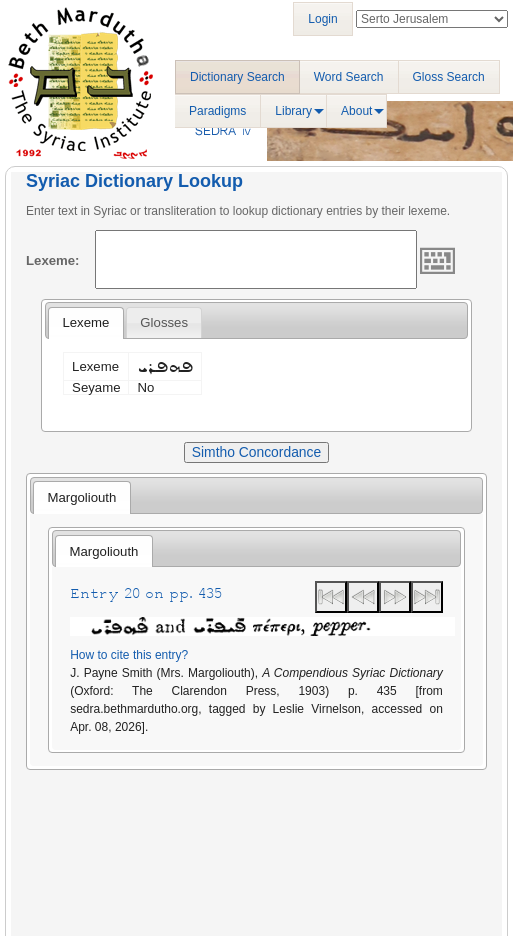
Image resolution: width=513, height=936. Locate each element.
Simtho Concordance (256, 452)
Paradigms (217, 111)
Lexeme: (53, 260)
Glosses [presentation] (164, 322)
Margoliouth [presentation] (81, 497)
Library (293, 111)
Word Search (349, 77)
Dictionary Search (237, 77)
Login (322, 19)
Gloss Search (449, 77)
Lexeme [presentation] (85, 322)
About (356, 111)
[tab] (85, 323)
